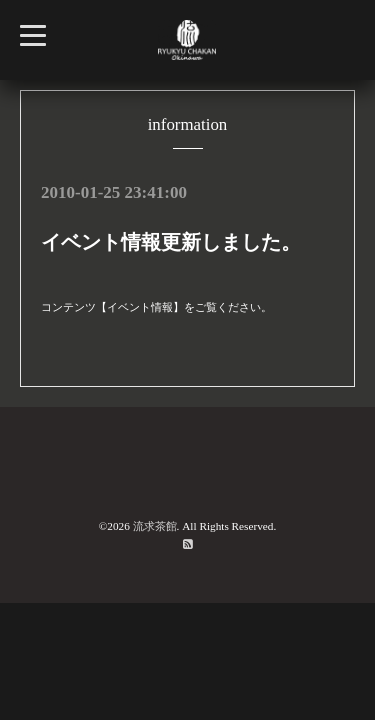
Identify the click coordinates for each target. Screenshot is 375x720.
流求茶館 (155, 526)
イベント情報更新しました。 (171, 242)
